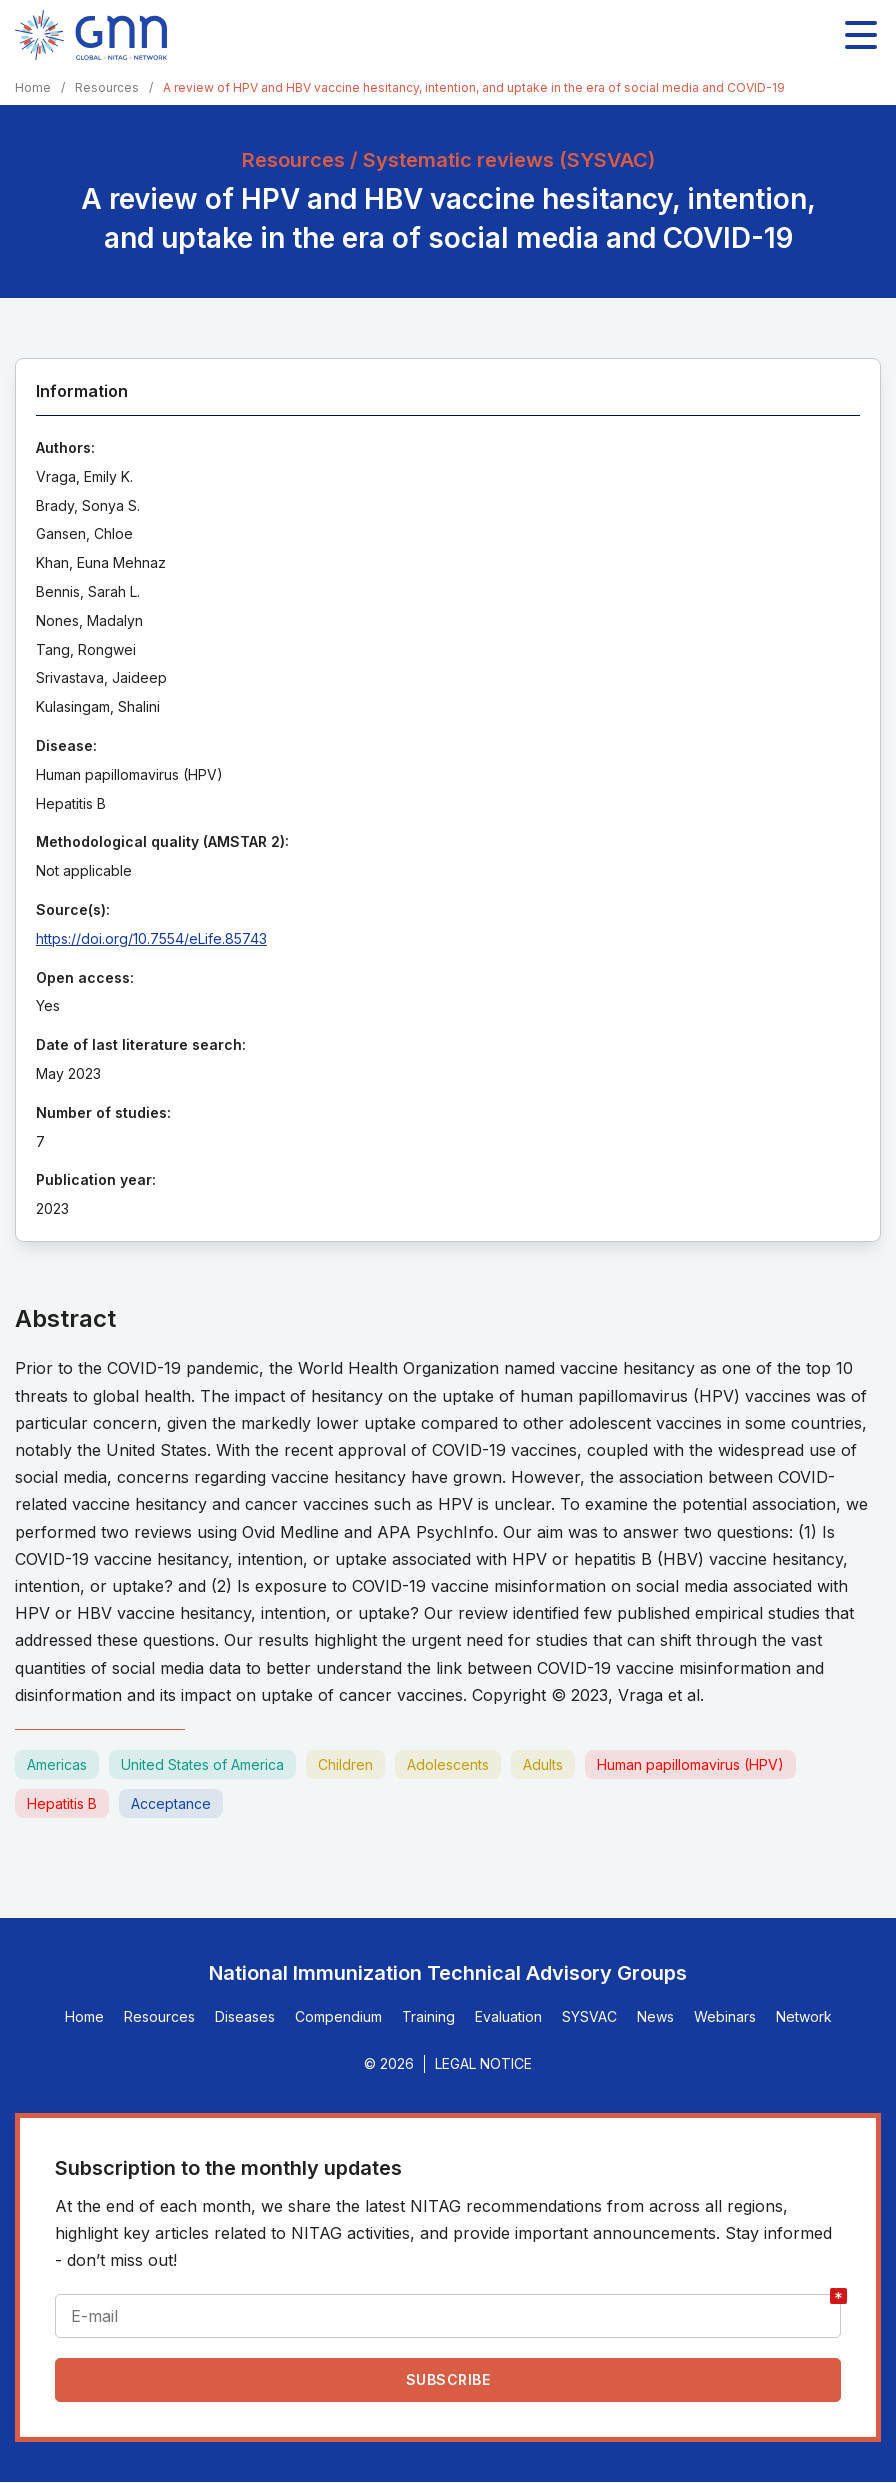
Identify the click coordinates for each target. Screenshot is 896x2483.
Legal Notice (483, 2063)
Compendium (338, 2016)
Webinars (725, 2016)
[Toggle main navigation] (861, 35)
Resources (107, 87)
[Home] (91, 35)
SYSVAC (589, 2016)
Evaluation (508, 2016)
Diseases (245, 2016)
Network (804, 2016)
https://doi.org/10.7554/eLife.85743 (151, 938)
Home (33, 87)
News (655, 2016)
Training (428, 2016)
